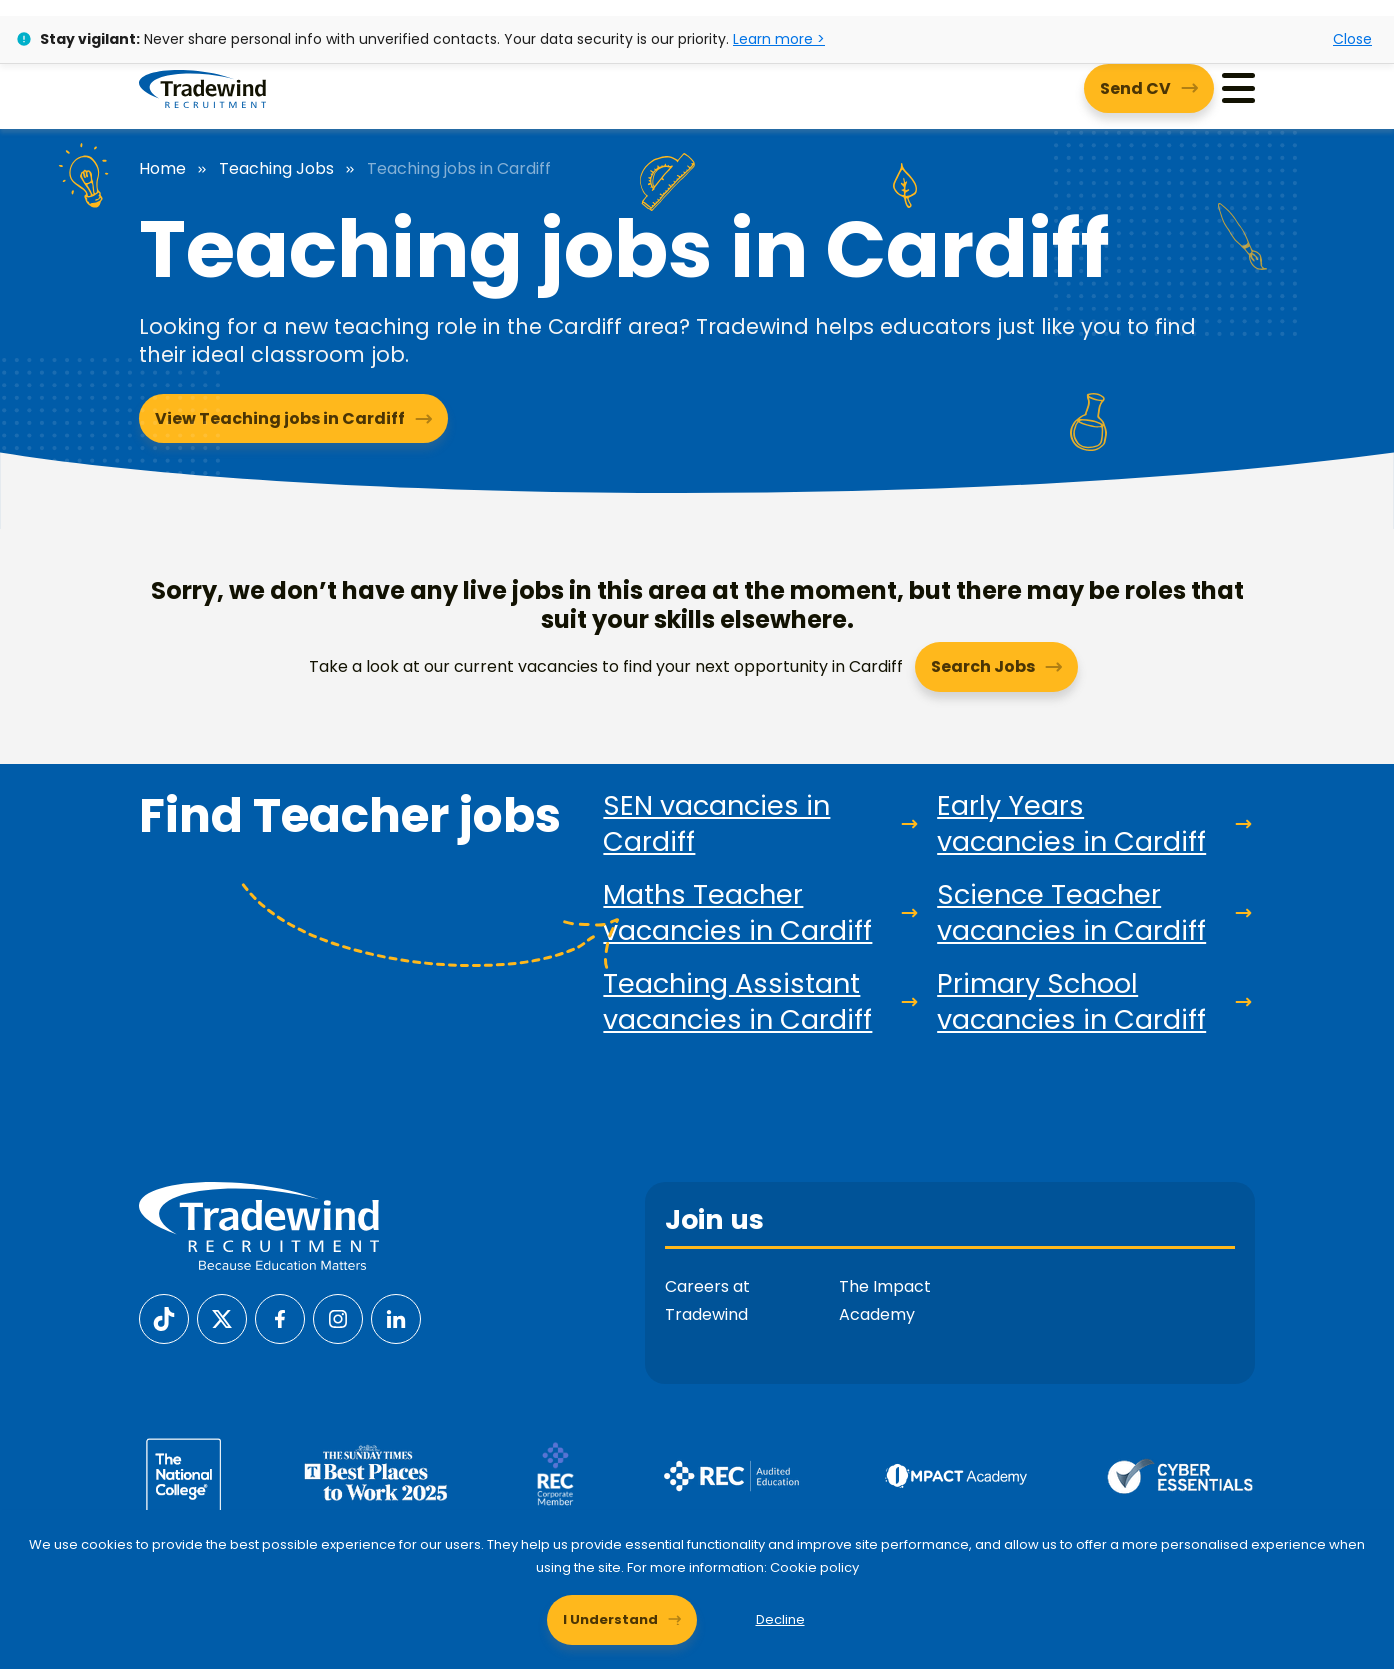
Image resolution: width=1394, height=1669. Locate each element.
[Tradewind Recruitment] (202, 88)
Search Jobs (983, 666)
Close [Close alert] (1352, 39)
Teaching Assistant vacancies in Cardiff (737, 1002)
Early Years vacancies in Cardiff (1071, 824)
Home (162, 169)
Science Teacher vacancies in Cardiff (1071, 913)
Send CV (1135, 88)
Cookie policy (814, 1567)
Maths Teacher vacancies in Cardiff (737, 913)
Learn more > (779, 39)
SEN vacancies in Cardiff (716, 824)
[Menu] (1238, 88)
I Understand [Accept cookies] (610, 1619)
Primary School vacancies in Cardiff (1071, 1002)
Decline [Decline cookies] (780, 1619)
